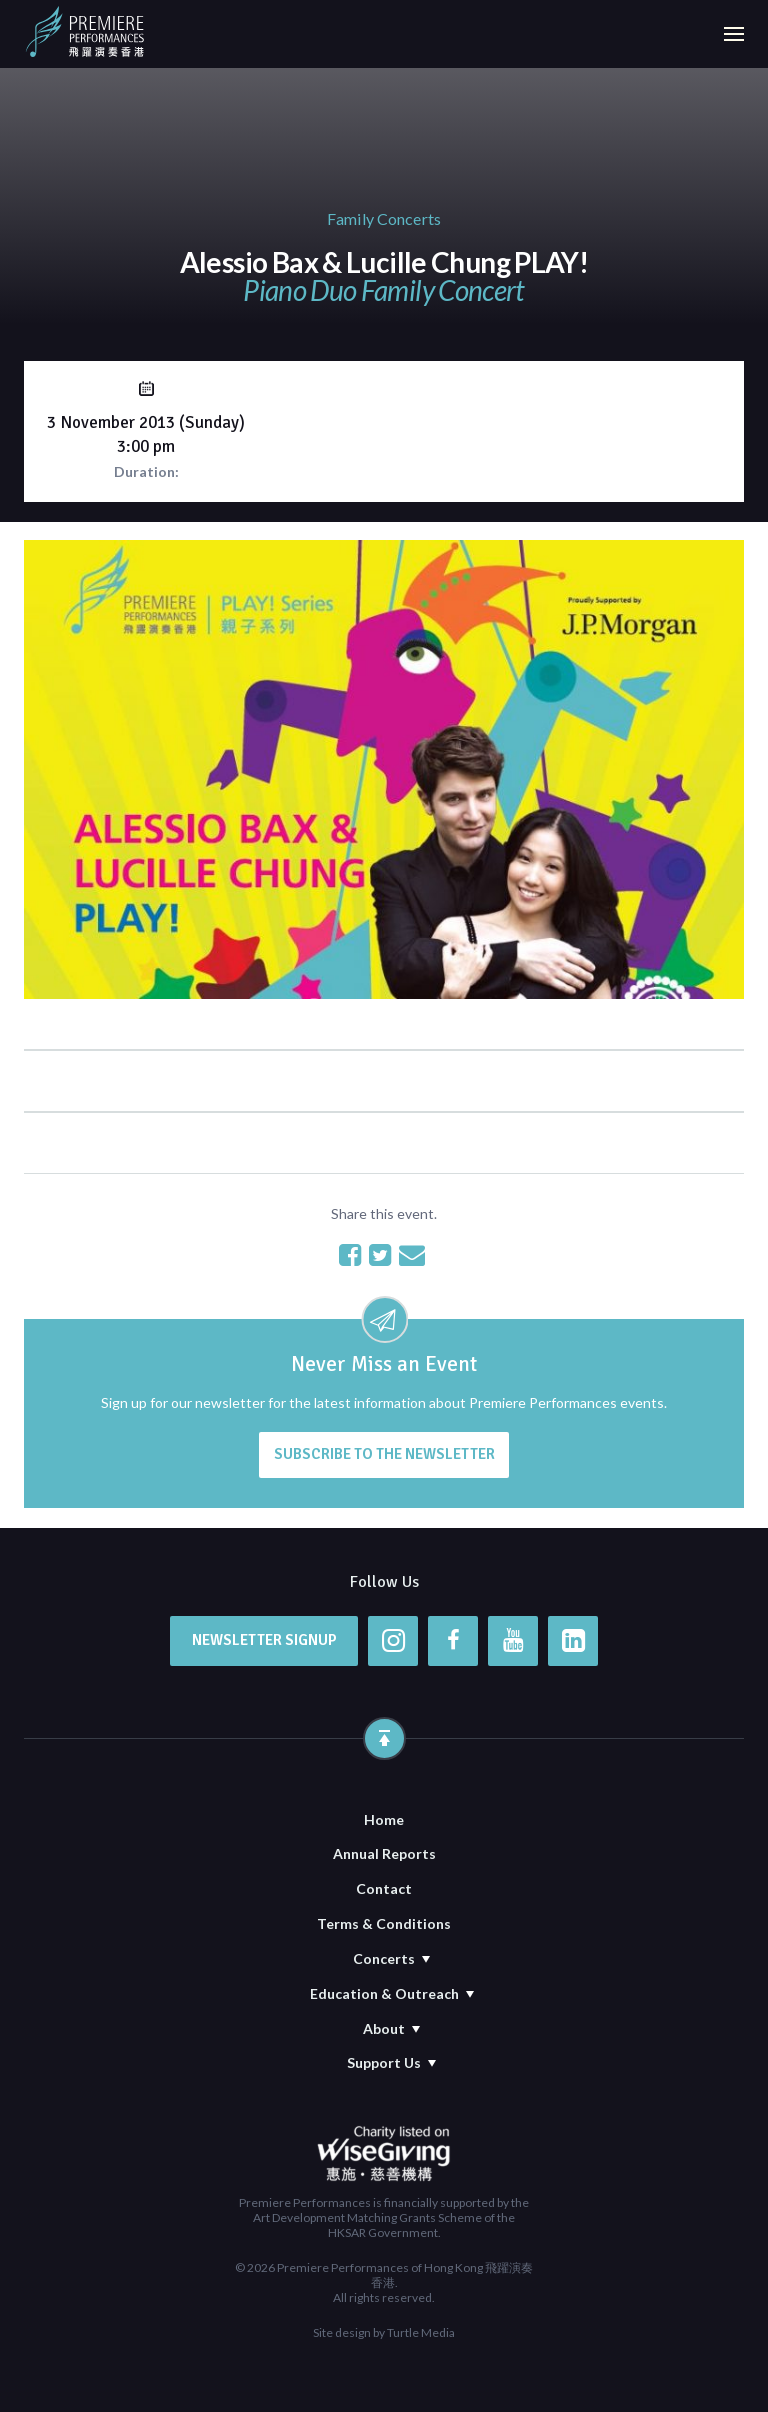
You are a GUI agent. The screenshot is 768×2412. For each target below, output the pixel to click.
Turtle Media (421, 2332)
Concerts (384, 1958)
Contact (384, 1888)
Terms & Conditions (384, 1923)
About (384, 2028)
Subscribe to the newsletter (384, 1454)
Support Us (384, 2062)
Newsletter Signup (264, 1640)
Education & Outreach (384, 1993)
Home (384, 1819)
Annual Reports (384, 1853)
